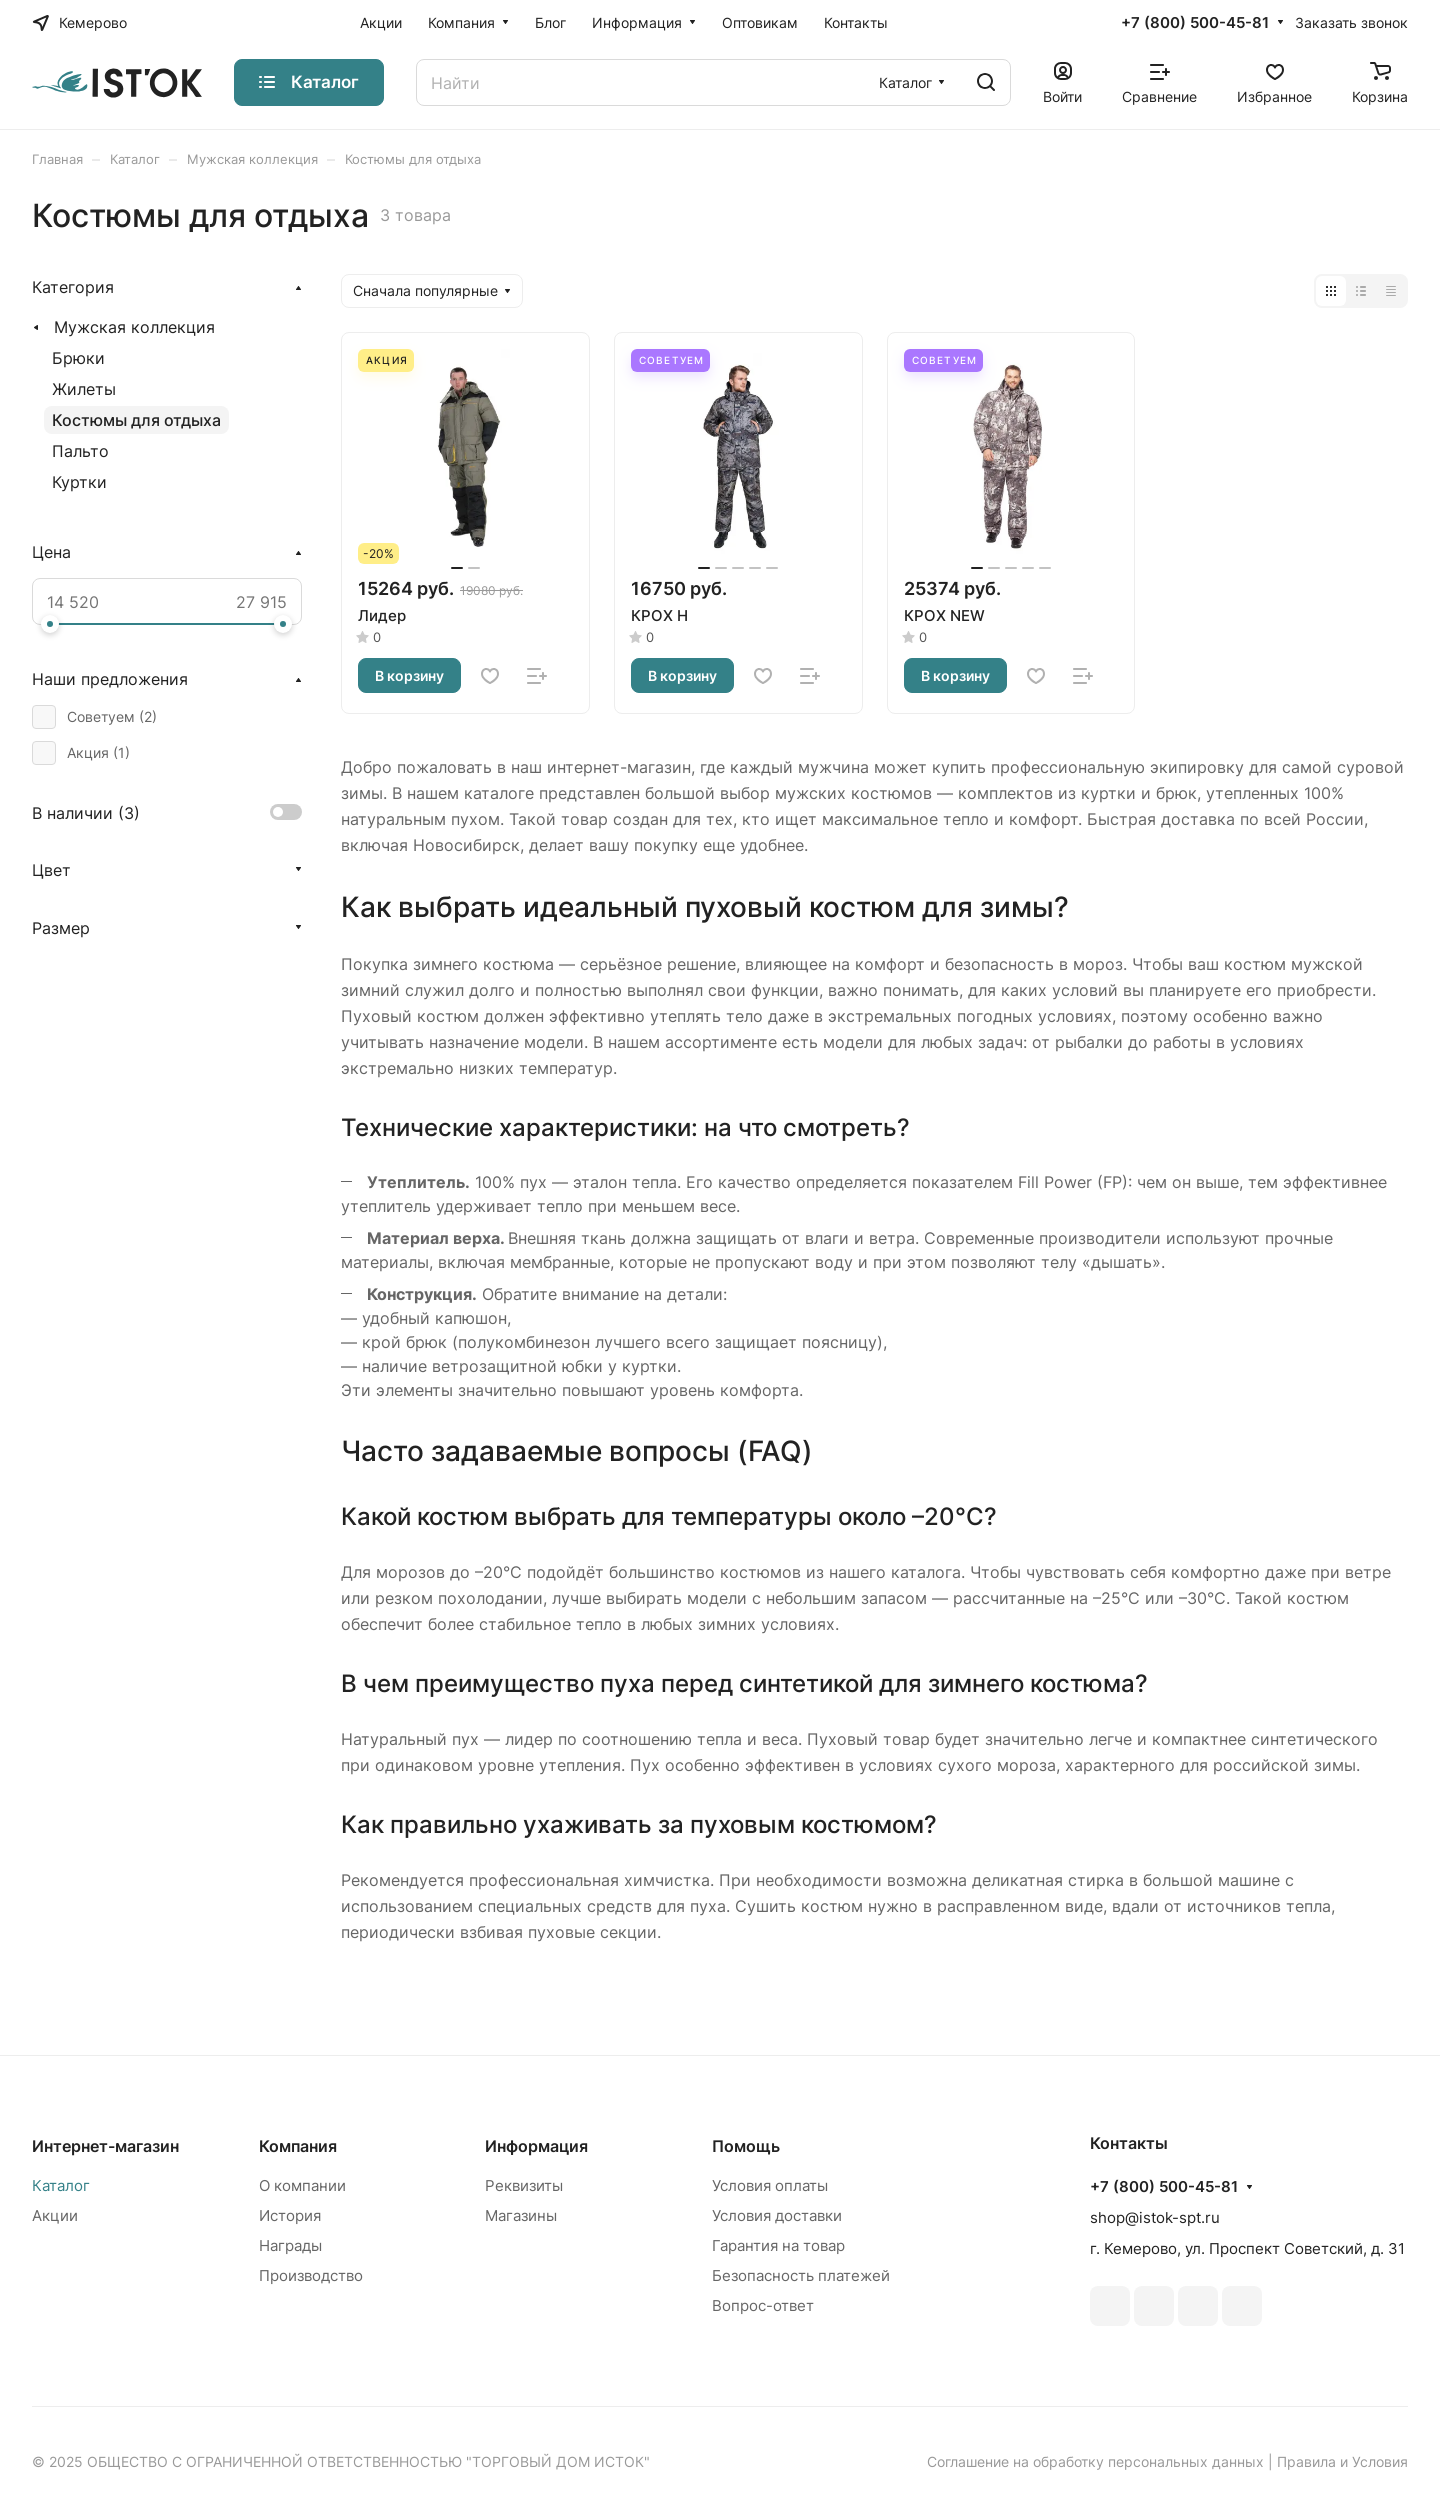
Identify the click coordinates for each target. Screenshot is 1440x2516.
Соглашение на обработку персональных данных (1095, 2461)
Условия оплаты (770, 2185)
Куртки (79, 482)
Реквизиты (524, 2185)
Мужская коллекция (134, 327)
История (290, 2215)
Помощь (746, 2146)
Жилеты (84, 389)
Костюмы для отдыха (136, 420)
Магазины (521, 2215)
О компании (302, 2185)
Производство (311, 2275)
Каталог (61, 2185)
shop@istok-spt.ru (1155, 2217)
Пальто (80, 451)
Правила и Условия (1342, 2461)
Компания (298, 2146)
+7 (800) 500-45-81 (1195, 23)
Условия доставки (777, 2215)
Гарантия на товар (778, 2245)
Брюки (78, 358)
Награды (290, 2245)
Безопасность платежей (801, 2275)
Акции (55, 2215)
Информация (536, 2146)
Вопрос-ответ (763, 2305)
